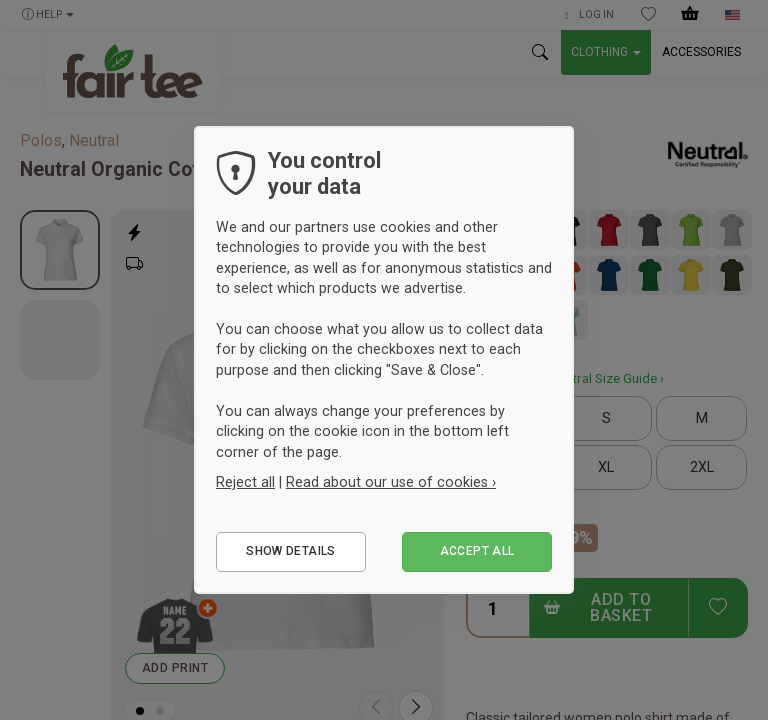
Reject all (245, 482)
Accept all (477, 551)
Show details (290, 551)
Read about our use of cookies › (391, 482)
